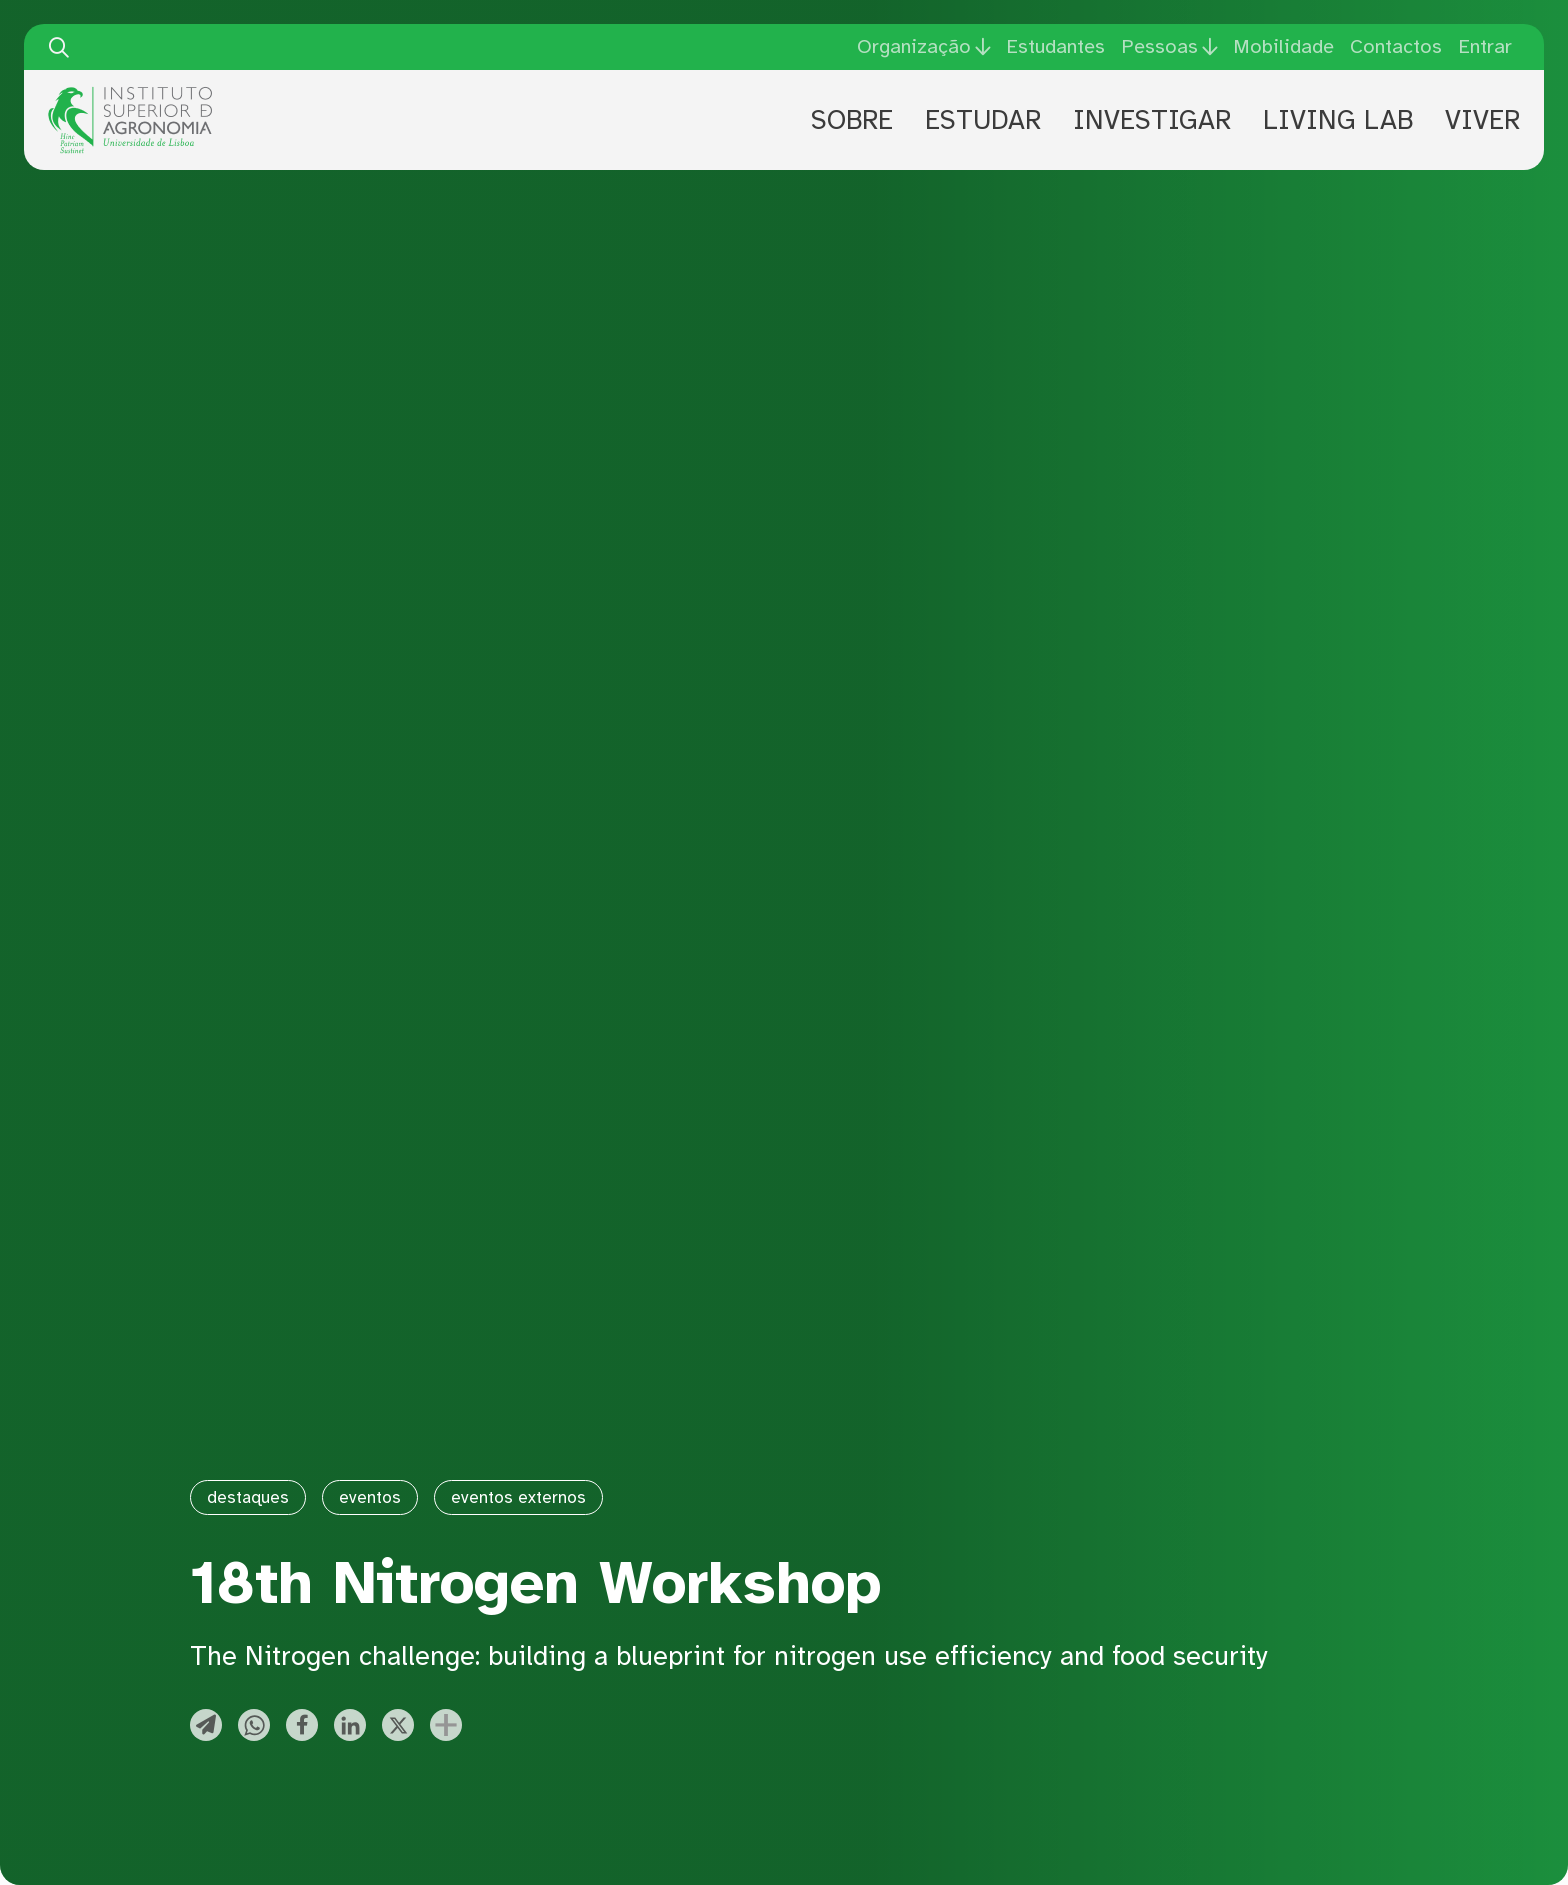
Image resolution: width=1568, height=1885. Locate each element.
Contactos (1396, 46)
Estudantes (1055, 46)
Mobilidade (1283, 46)
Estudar (983, 120)
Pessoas (1159, 47)
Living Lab (1338, 120)
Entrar (1485, 46)
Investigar (1152, 120)
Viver (1482, 120)
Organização (914, 47)
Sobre (852, 120)
